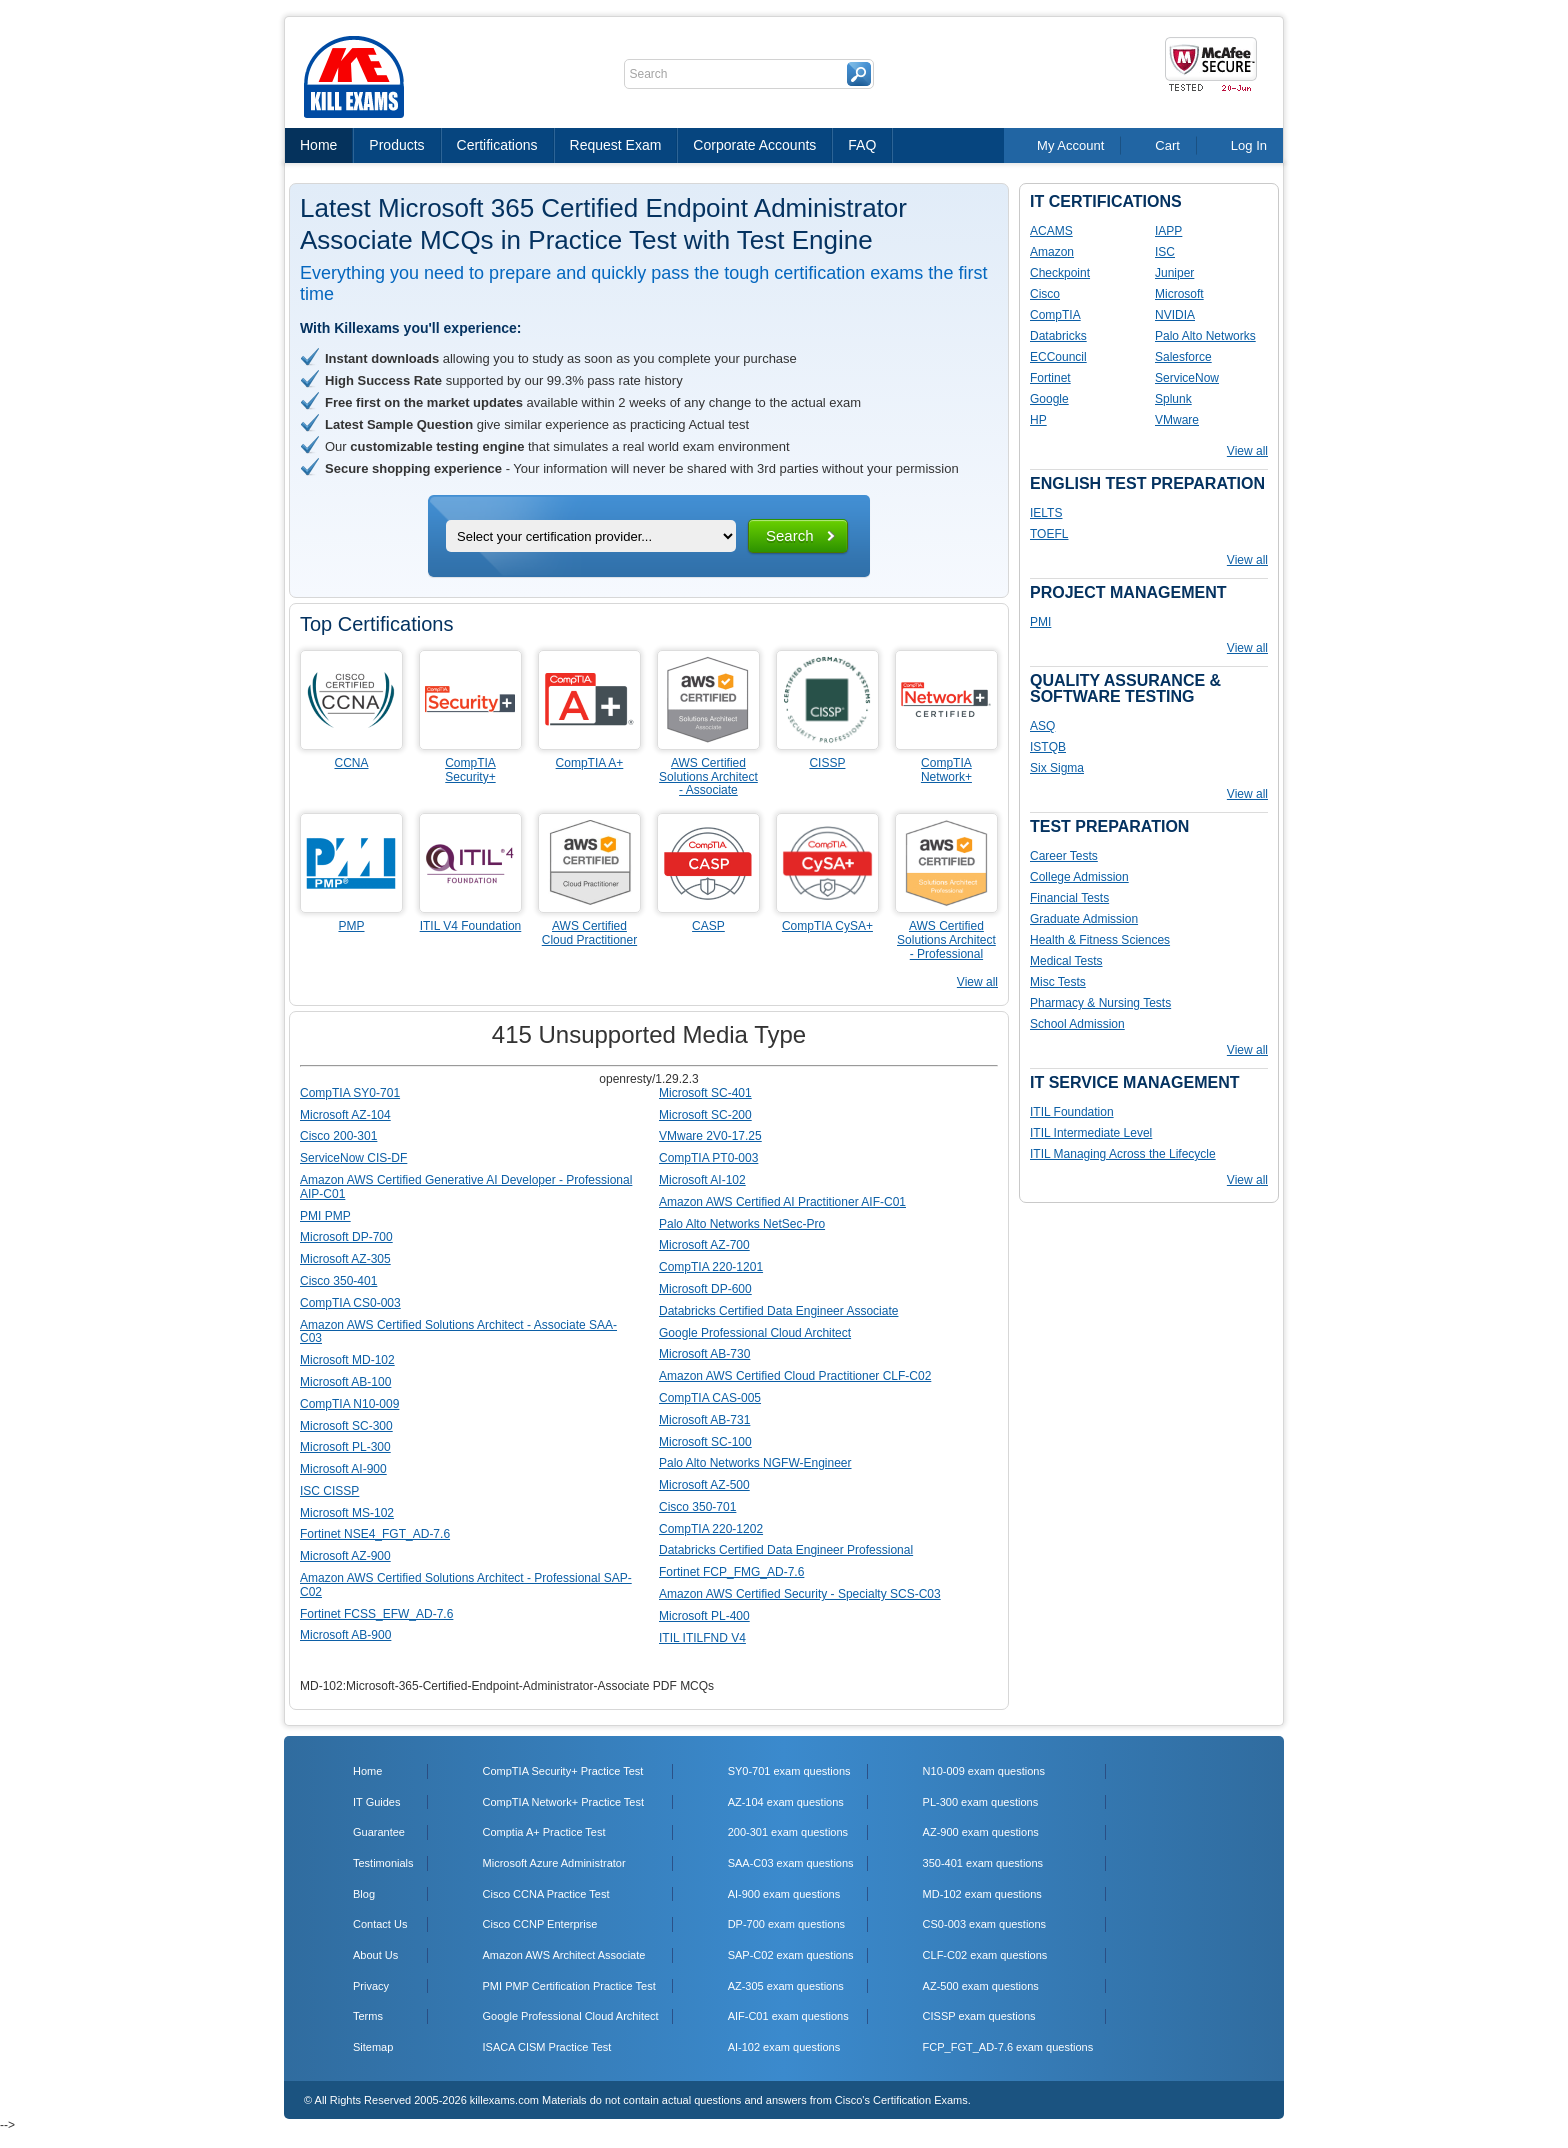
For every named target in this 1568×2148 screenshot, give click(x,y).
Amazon (1052, 252)
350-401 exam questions (983, 1863)
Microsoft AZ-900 (345, 1556)
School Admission (1077, 1024)
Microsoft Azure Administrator (554, 1863)
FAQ (862, 145)
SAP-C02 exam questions (791, 1955)
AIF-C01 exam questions (788, 2016)
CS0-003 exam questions (985, 1924)
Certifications (497, 145)
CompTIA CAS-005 (710, 1398)
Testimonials (383, 1863)
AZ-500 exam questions (981, 1986)
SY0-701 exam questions (789, 1771)
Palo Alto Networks (1205, 336)
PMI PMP (325, 1216)
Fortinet (1050, 378)
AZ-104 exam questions (786, 1802)
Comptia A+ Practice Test (544, 1832)
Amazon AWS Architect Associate (564, 1955)
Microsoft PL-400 (704, 1616)
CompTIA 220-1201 (711, 1267)
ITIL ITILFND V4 (702, 1638)
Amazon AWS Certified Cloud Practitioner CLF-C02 (795, 1376)
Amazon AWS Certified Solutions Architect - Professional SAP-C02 (466, 1585)
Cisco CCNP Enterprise (540, 1924)
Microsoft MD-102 (347, 1360)
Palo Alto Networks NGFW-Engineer (755, 1463)
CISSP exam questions (979, 2016)
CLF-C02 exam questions (985, 1955)
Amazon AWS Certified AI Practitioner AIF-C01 (782, 1202)
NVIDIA (1175, 315)
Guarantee (379, 1832)
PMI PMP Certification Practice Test (569, 1986)
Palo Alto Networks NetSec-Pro (742, 1224)
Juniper (1174, 273)
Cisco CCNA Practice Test (546, 1894)
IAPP (1168, 231)
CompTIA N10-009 (349, 1404)
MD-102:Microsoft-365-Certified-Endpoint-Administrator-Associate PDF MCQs (507, 1686)
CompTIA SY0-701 (350, 1093)
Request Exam (616, 145)
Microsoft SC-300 (346, 1426)
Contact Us (380, 1924)
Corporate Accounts (754, 145)
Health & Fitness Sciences (1100, 940)
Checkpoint (1060, 273)
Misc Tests (1058, 982)
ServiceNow (1187, 378)
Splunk (1173, 399)
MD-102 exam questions (982, 1894)
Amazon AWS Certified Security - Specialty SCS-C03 (800, 1594)
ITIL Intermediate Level (1091, 1133)
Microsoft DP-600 (705, 1289)
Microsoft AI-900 (343, 1469)
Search (790, 535)
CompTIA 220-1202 (711, 1529)
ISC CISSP (329, 1491)
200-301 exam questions (788, 1832)
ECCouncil (1058, 357)
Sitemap (373, 2047)
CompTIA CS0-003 (350, 1303)
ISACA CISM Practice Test (547, 2047)
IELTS (1046, 513)
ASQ (1042, 726)
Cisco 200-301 (338, 1136)
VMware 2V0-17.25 (710, 1136)
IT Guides (377, 1802)
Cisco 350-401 (338, 1281)
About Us (375, 1955)
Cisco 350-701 (697, 1507)
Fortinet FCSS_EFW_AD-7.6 (376, 1614)
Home (318, 145)
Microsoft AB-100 (345, 1382)
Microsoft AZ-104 (345, 1115)
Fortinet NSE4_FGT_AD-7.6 (375, 1534)
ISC (1165, 252)
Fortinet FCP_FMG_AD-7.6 (731, 1572)
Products (396, 145)
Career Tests (1064, 856)
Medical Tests (1066, 961)
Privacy (371, 1986)
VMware (1177, 420)
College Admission (1079, 877)
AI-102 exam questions (784, 2047)
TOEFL (1049, 534)
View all (977, 982)
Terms (368, 2016)
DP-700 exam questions (786, 1924)
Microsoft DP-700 (346, 1237)
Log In (1249, 145)
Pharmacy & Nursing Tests (1100, 1003)
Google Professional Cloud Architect (755, 1333)
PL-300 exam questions (981, 1802)
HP (1038, 420)
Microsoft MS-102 (347, 1513)
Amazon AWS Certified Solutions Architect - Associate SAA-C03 (458, 1332)
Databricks (1058, 336)
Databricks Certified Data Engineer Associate (778, 1311)
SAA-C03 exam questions (791, 1863)
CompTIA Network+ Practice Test (564, 1802)
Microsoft (1179, 294)
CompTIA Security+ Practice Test (563, 1771)
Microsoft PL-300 (345, 1447)
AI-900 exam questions (784, 1894)
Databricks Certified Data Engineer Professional (786, 1550)
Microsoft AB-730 (704, 1354)
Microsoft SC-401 (705, 1093)
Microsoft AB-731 (704, 1420)
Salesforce (1183, 357)
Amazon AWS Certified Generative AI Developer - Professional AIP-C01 (466, 1187)
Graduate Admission (1084, 919)
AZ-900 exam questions (981, 1832)
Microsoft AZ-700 (704, 1245)
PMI (1040, 622)
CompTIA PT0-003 (708, 1158)
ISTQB (1048, 747)
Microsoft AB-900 (345, 1635)
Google (1049, 399)
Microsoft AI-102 (702, 1180)
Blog (364, 1894)
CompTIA (1055, 315)
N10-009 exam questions (984, 1771)
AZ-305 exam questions (786, 1986)
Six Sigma (1057, 768)
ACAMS (1051, 231)
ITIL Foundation (1072, 1112)
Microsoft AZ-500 (704, 1485)
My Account (1070, 145)
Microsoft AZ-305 (345, 1259)
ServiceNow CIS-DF (353, 1158)
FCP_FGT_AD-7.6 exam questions (1008, 2047)
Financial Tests (1069, 898)
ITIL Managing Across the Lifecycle (1123, 1154)
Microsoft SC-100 (705, 1442)
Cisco (1045, 294)
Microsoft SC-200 (705, 1115)
